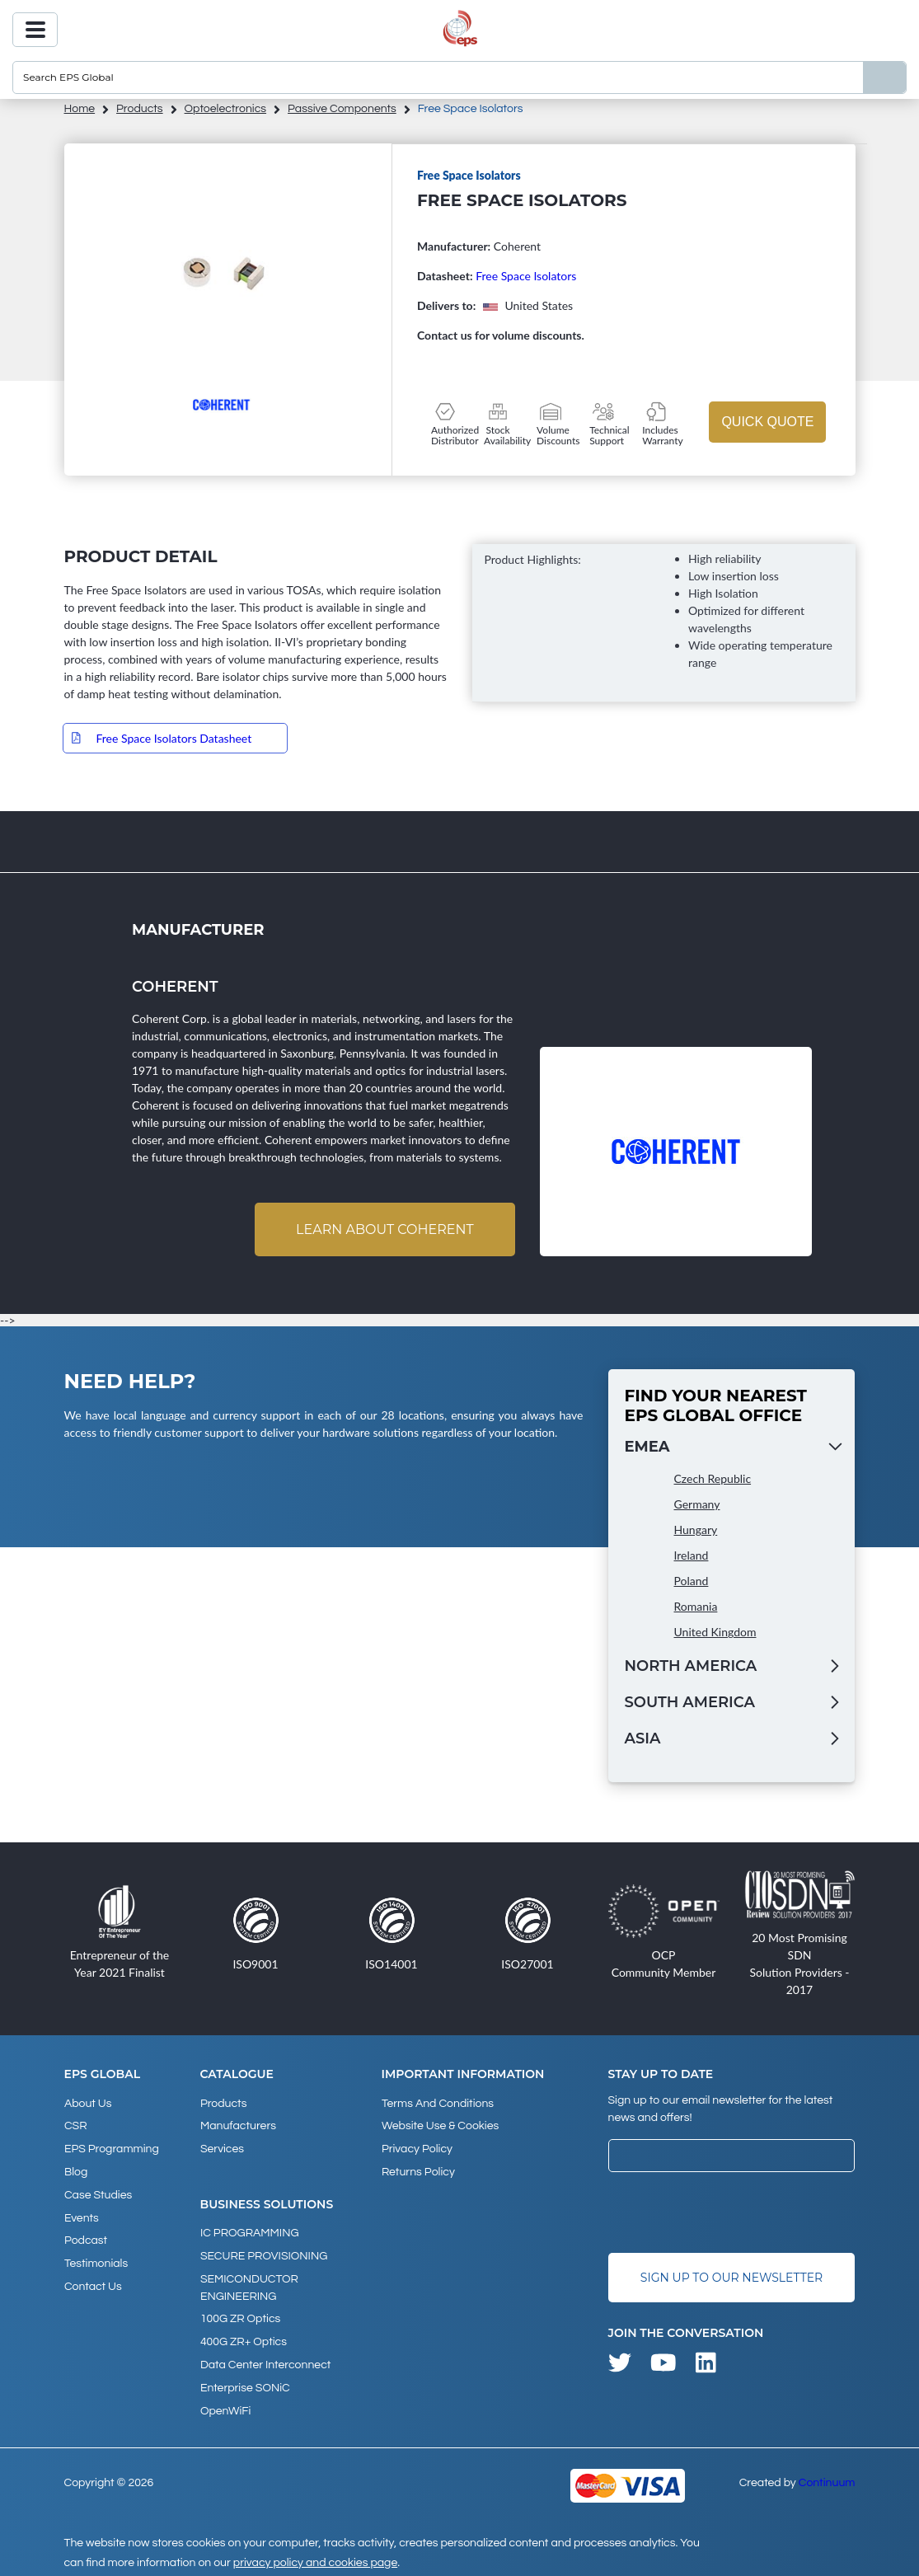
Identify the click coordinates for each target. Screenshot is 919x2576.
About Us (88, 2103)
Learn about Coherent (384, 1229)
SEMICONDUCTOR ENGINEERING (249, 2284)
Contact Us (93, 2281)
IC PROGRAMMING (249, 2231)
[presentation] (733, 2212)
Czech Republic (713, 1479)
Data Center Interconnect (265, 2360)
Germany (697, 1505)
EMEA (647, 1447)
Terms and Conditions (437, 2103)
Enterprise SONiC (245, 2382)
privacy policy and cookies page (315, 2556)
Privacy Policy (416, 2148)
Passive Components (342, 109)
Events (81, 2215)
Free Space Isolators (526, 276)
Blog (75, 2170)
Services (222, 2148)
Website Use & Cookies (439, 2126)
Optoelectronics (226, 109)
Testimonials (96, 2259)
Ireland (691, 1556)
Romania (696, 1607)
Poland (691, 1581)
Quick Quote (767, 422)
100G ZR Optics (240, 2315)
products (139, 109)
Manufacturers (238, 2126)
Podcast (85, 2237)
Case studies (98, 2192)
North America (691, 1667)
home (80, 109)
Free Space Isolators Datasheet (174, 738)
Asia (643, 1739)
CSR (75, 2126)
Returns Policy (417, 2170)
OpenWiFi (225, 2404)
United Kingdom (715, 1633)
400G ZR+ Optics (243, 2338)
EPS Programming (111, 2148)
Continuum (827, 2476)
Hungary (696, 1530)
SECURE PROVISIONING (263, 2253)
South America (690, 1703)
